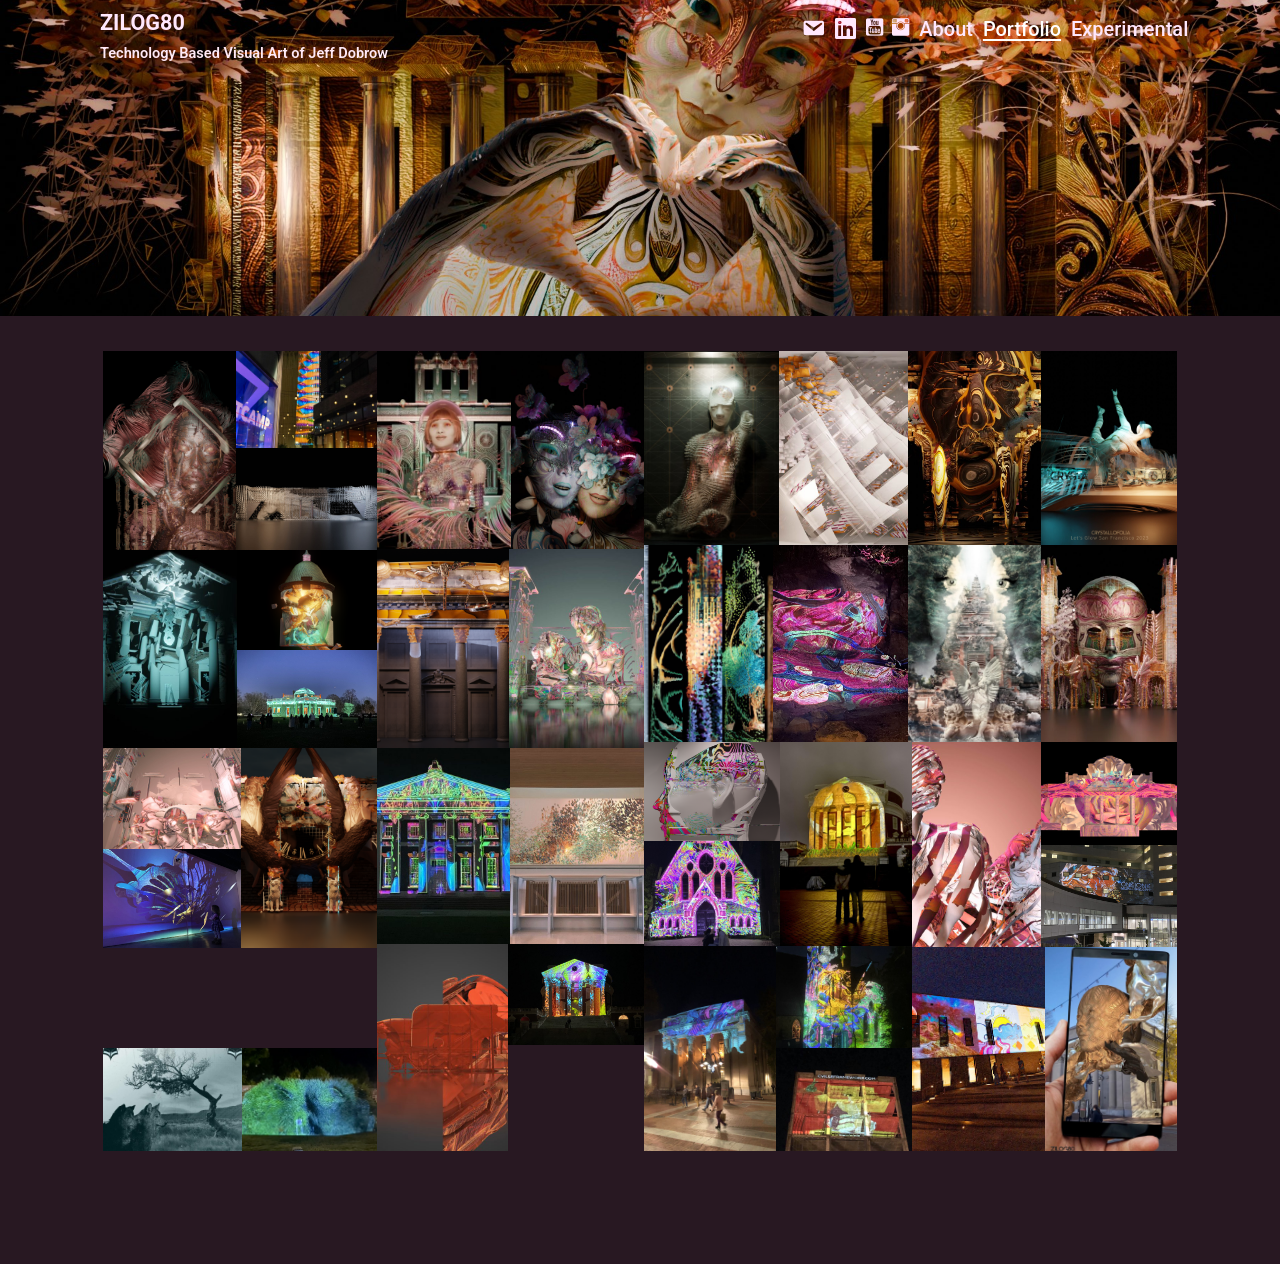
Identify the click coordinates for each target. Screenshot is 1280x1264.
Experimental (1129, 29)
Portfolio (1022, 29)
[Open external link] (169, 450)
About (946, 29)
